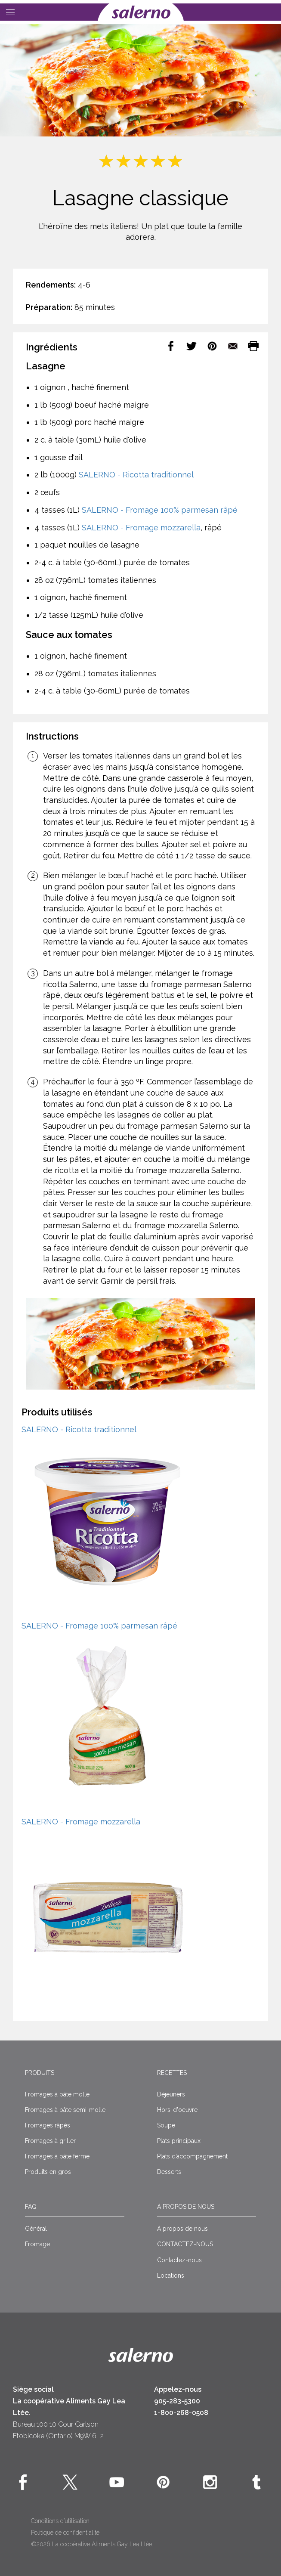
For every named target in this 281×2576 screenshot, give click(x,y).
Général (36, 2228)
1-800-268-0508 (181, 2413)
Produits (39, 2072)
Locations (170, 2275)
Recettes (172, 2072)
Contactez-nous (179, 2260)
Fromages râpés (47, 2125)
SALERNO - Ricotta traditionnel (136, 474)
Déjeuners (171, 2094)
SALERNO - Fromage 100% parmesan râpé (160, 509)
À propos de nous (185, 2206)
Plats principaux (179, 2140)
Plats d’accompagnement (192, 2156)
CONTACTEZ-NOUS (185, 2244)
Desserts (169, 2171)
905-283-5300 (177, 2401)
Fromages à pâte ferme (57, 2156)
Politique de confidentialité (65, 2532)
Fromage (37, 2244)
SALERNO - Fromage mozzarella (141, 527)
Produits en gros (48, 2171)
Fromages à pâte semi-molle (65, 2109)
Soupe (166, 2125)
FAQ (31, 2206)
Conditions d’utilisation (60, 2520)
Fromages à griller (50, 2140)
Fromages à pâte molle (57, 2094)
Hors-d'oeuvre (177, 2109)
